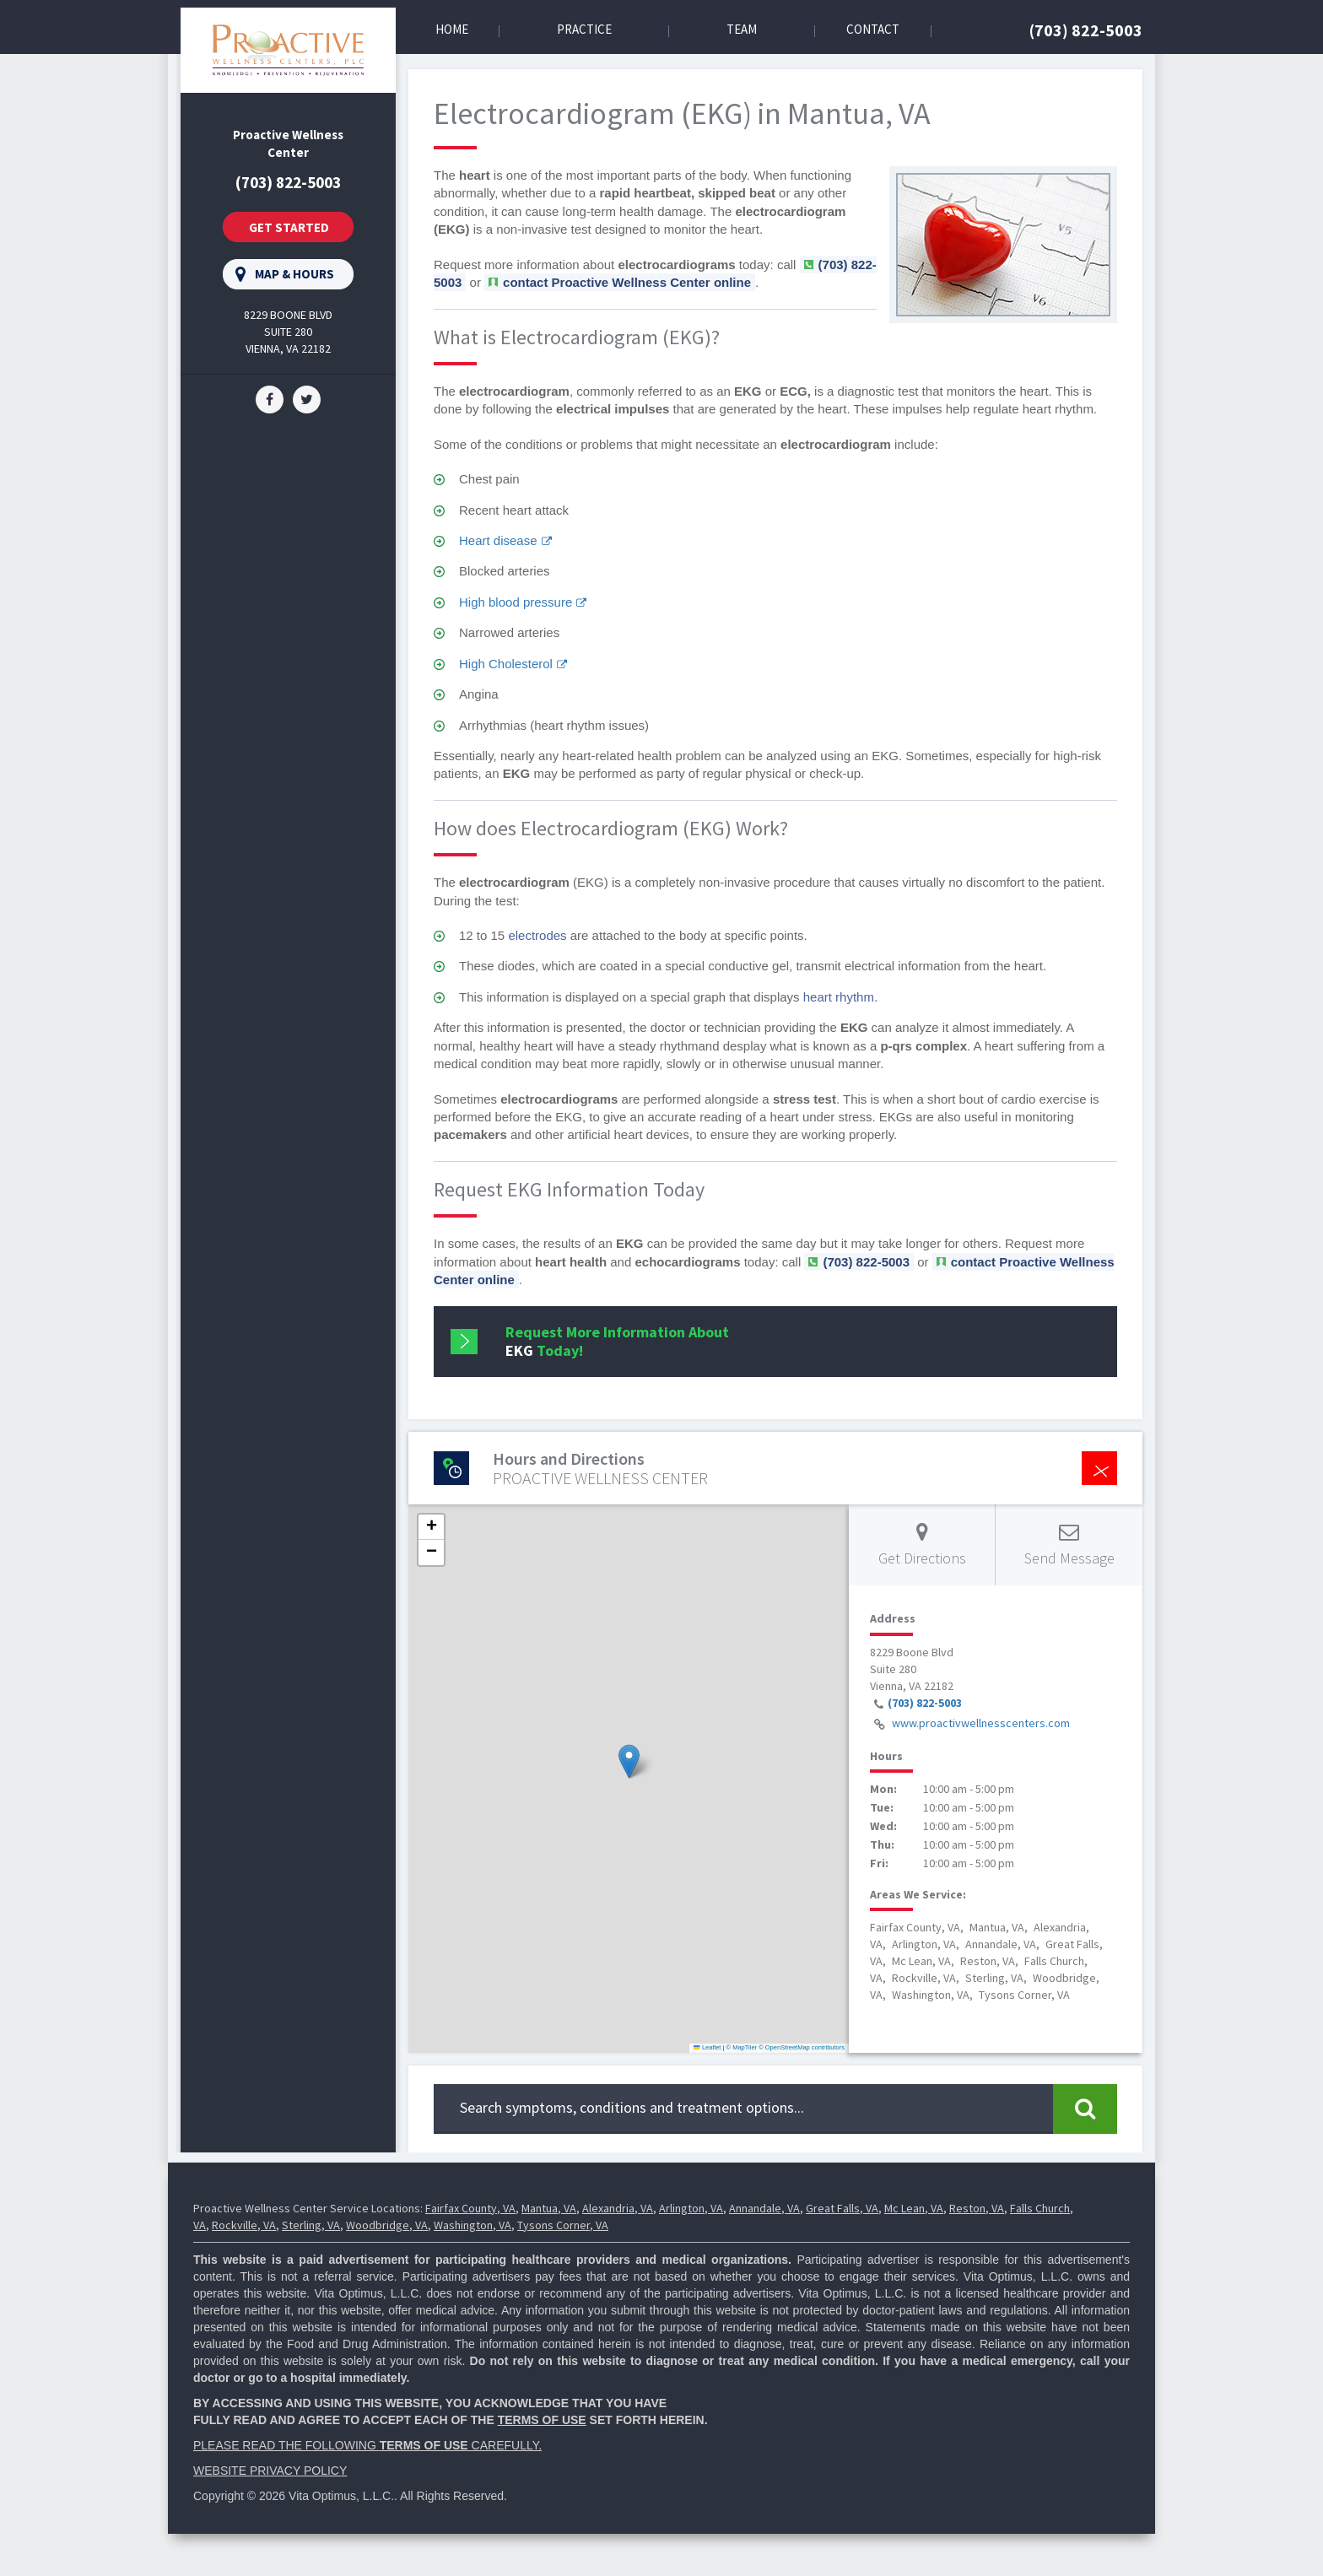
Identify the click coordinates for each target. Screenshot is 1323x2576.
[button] (629, 1761)
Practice (584, 29)
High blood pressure (515, 602)
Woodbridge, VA (387, 2225)
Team (741, 29)
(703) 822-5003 (1085, 30)
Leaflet (707, 2047)
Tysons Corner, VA (562, 2225)
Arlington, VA (691, 2208)
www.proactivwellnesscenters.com (981, 1723)
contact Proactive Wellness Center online (627, 282)
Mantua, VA (548, 2208)
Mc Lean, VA (913, 2208)
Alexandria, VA (617, 2208)
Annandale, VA (764, 2208)
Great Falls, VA (842, 2208)
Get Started (289, 227)
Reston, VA (976, 2208)
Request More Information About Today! (617, 1341)
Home (451, 29)
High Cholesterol (506, 663)
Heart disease (498, 540)
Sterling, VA (311, 2225)
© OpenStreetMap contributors (802, 2047)
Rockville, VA (244, 2225)
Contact (872, 29)
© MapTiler (742, 2047)
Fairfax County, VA (470, 2208)
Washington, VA (472, 2225)
